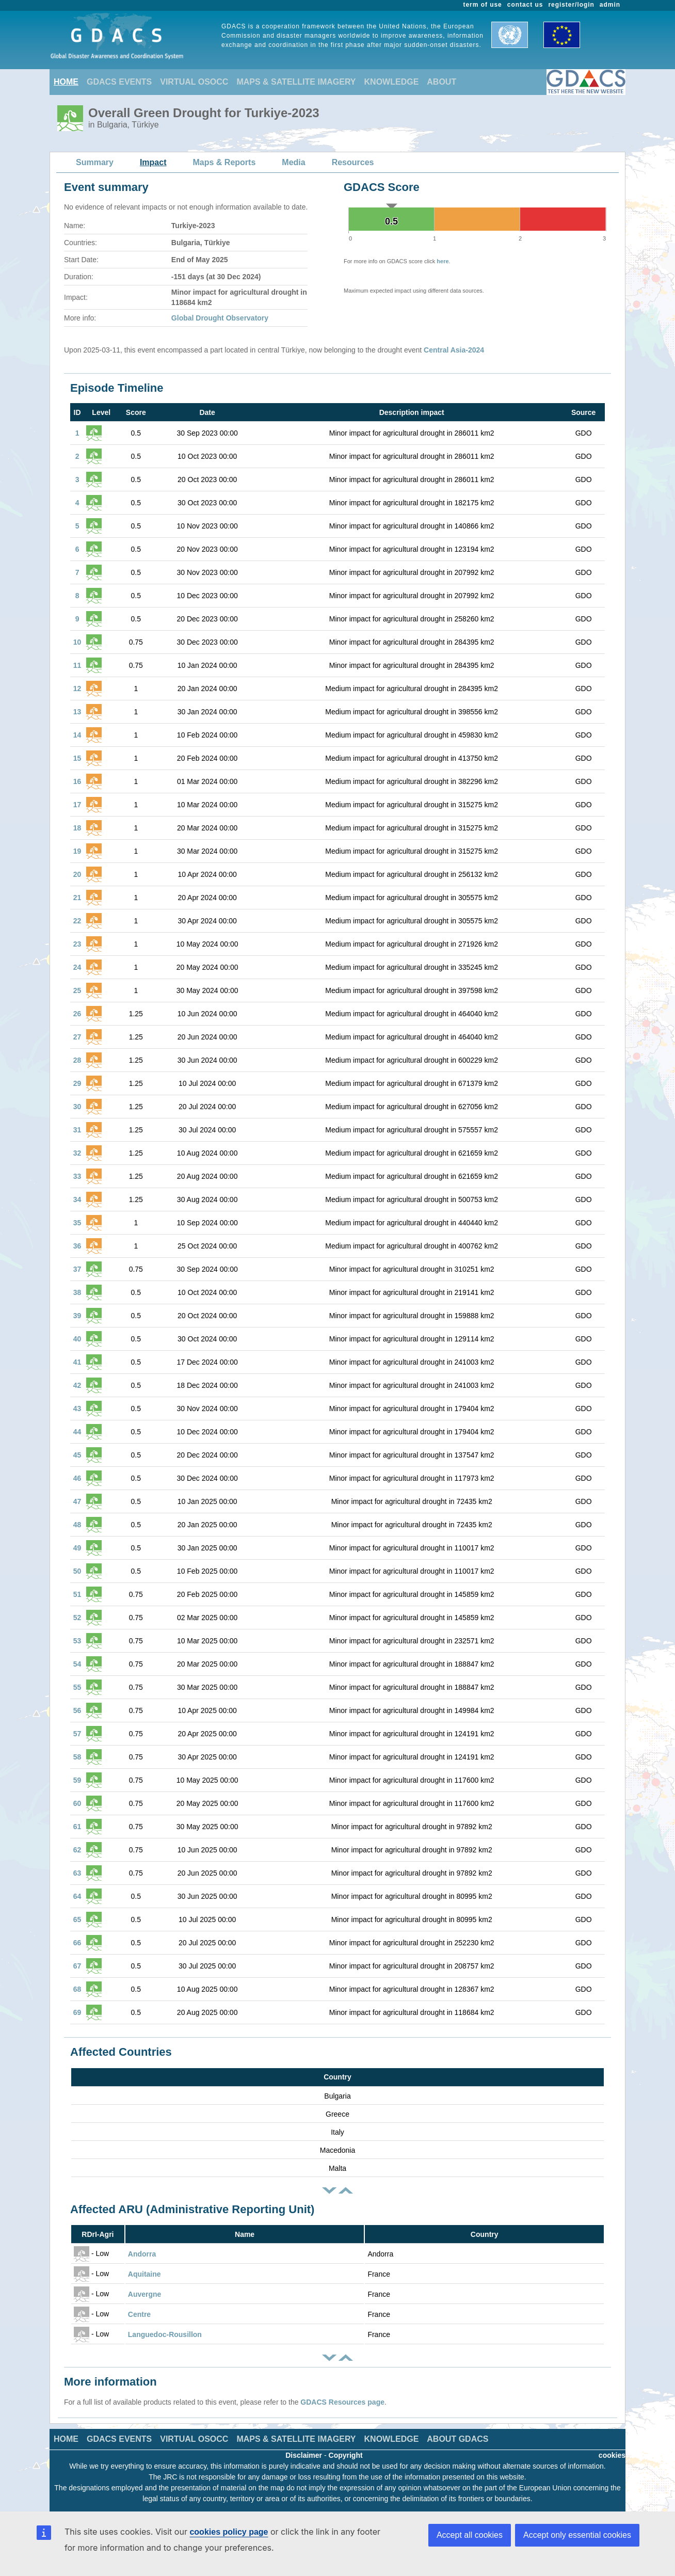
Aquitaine (144, 2274)
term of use (482, 4)
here (442, 261)
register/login (571, 4)
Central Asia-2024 (454, 350)
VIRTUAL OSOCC (194, 81)
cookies (612, 2455)
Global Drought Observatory (219, 318)
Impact (153, 162)
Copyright (346, 2455)
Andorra (142, 2254)
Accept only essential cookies (577, 2535)
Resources (353, 162)
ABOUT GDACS (457, 2439)
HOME (66, 81)
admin (610, 4)
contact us (525, 4)
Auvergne (145, 2294)
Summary (95, 162)
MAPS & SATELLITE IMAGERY (296, 81)
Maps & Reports (224, 162)
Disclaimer (303, 2455)
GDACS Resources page (342, 2402)
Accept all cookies (470, 2535)
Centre (139, 2314)
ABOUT (441, 81)
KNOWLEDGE (391, 81)
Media (293, 162)
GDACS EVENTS (119, 81)
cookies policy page (228, 2531)
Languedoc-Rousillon (165, 2334)
